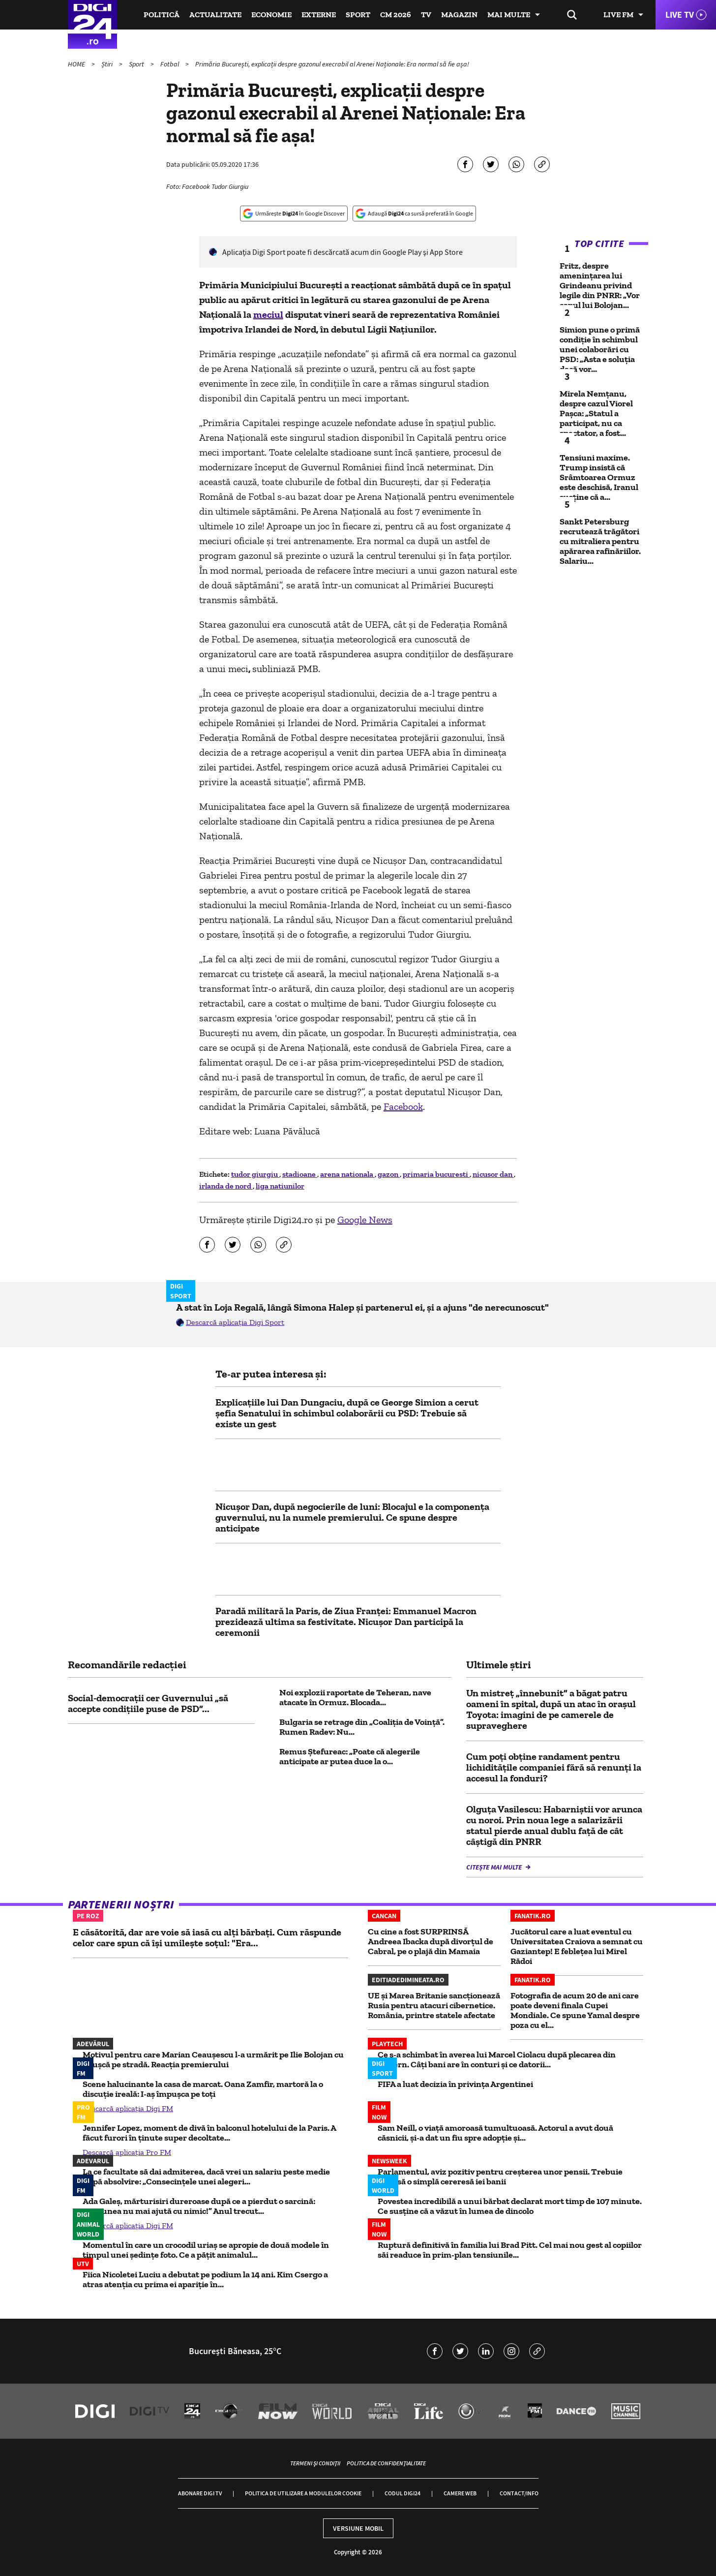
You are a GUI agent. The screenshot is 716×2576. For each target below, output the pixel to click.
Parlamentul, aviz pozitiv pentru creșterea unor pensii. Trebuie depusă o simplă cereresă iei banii (500, 2176)
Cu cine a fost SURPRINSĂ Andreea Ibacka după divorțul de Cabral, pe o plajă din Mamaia (430, 1941)
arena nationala (347, 1174)
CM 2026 (395, 14)
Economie (271, 14)
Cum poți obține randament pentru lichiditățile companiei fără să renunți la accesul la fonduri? (553, 1767)
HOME (77, 64)
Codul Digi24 (402, 2493)
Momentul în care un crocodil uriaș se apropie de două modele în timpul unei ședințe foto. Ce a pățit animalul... (206, 2249)
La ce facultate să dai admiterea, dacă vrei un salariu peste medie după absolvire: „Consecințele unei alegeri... (206, 2176)
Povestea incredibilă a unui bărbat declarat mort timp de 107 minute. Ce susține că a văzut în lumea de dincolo (510, 2206)
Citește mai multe (494, 1867)
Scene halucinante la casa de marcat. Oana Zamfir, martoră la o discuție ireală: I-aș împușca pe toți (203, 2089)
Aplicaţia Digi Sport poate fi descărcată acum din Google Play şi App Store (342, 252)
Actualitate (215, 14)
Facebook (403, 1106)
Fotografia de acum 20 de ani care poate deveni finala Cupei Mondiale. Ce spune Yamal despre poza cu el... (575, 2010)
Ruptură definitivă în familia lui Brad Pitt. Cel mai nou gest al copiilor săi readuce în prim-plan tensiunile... (510, 2249)
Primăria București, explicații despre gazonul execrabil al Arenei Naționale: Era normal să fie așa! (332, 64)
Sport (358, 14)
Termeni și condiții (315, 2463)
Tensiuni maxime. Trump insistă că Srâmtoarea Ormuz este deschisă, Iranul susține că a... (599, 477)
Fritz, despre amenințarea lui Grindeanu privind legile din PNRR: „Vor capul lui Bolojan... (600, 285)
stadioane (299, 1174)
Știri (107, 64)
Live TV (679, 14)
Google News (364, 1220)
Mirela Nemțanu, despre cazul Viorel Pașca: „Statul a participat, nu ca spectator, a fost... (596, 413)
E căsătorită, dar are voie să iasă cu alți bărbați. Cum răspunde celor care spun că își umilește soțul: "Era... (207, 1937)
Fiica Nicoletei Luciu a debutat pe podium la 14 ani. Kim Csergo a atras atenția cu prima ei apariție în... (205, 2279)
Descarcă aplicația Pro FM (127, 2152)
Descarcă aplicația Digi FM (128, 2108)
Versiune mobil (358, 2528)
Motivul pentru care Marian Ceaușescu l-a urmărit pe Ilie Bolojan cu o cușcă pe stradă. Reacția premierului (213, 2059)
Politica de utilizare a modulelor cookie (303, 2493)
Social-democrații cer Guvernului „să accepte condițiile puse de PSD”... (148, 1703)
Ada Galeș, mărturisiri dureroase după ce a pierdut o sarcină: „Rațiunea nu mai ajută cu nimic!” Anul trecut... (199, 2206)
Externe (318, 14)
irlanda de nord (226, 1186)
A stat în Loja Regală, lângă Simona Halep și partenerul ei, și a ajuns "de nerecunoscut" (362, 1307)
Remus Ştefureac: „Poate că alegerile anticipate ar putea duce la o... (349, 1756)
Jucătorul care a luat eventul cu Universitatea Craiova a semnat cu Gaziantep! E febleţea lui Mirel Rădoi (576, 1946)
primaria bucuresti (436, 1174)
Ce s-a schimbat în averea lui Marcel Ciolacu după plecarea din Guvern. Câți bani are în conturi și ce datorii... (497, 2059)
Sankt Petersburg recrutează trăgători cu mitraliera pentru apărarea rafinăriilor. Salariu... (600, 541)
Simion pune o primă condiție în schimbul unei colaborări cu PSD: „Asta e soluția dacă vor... (600, 349)
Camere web (460, 2493)
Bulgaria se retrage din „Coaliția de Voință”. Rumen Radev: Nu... (362, 1727)
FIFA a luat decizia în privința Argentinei (455, 2084)
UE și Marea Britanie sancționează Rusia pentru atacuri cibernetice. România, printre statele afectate (434, 2005)
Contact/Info (519, 2493)
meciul (268, 314)
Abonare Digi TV (200, 2493)
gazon (389, 1174)
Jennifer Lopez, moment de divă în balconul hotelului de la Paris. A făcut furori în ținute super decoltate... (209, 2132)
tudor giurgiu (255, 1174)
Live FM (618, 14)
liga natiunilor (280, 1186)
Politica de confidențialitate (386, 2463)
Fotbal (170, 64)
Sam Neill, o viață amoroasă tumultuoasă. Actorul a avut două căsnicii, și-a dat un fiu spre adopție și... (495, 2132)
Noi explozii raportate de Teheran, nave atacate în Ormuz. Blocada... (355, 1697)
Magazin (459, 14)
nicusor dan (493, 1174)
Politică (161, 14)
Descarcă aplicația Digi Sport (235, 1322)
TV (426, 14)
